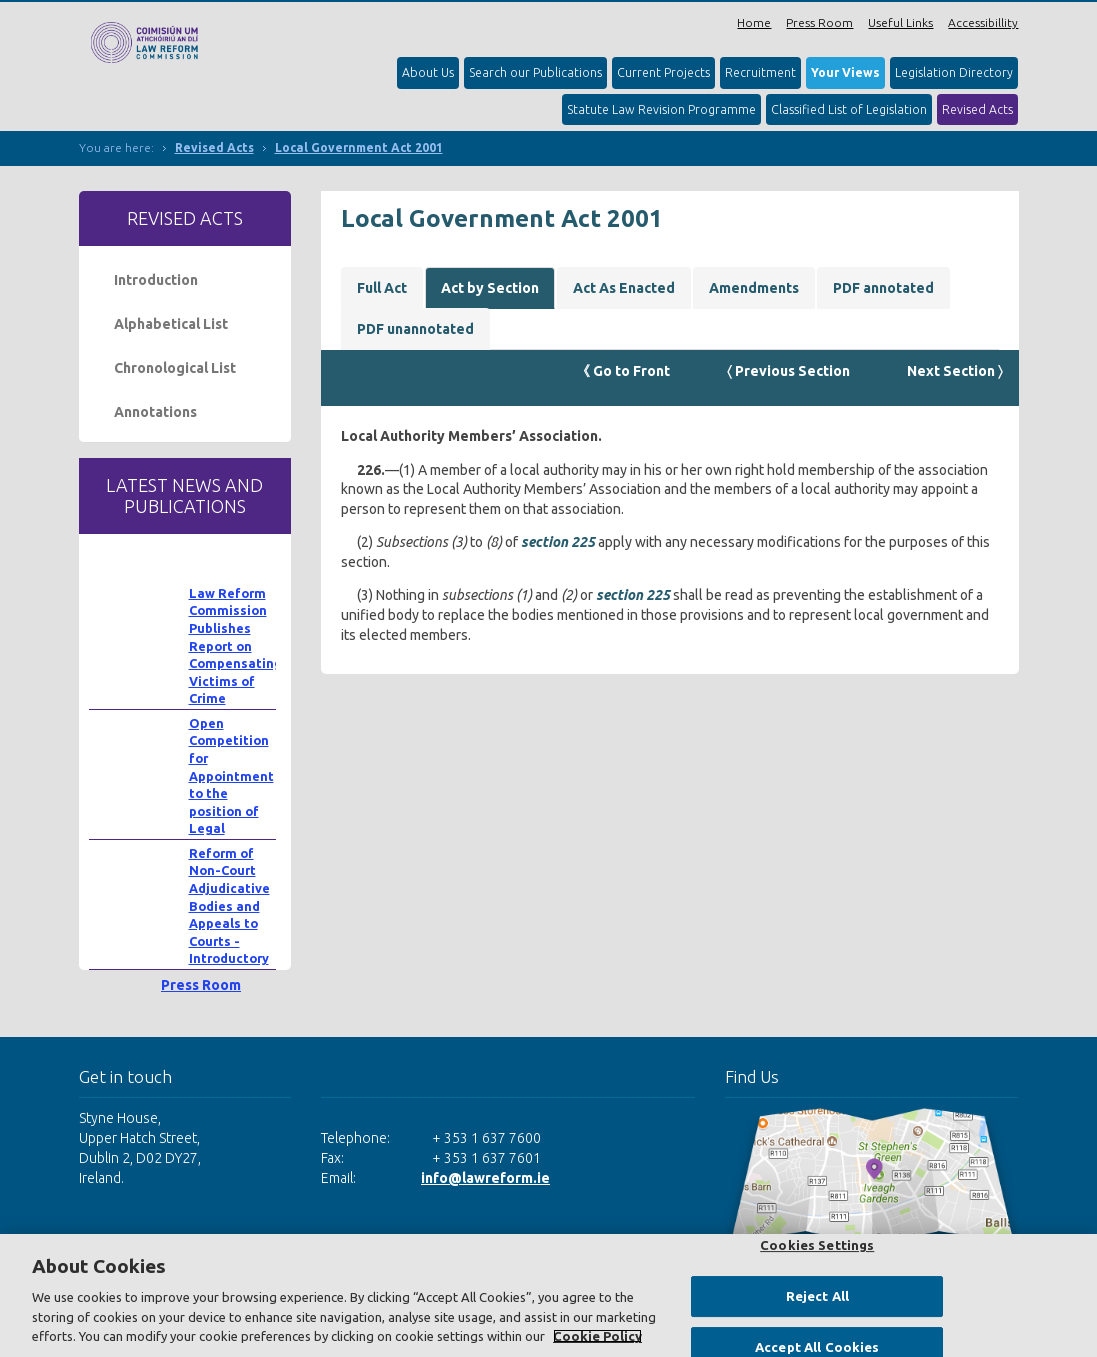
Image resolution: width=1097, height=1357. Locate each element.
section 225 (558, 542)
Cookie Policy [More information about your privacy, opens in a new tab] (597, 1336)
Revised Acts (977, 109)
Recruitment (760, 72)
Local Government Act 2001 (359, 147)
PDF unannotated (415, 329)
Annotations (155, 412)
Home (754, 22)
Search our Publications (535, 72)
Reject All (817, 1296)
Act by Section (490, 288)
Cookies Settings (817, 1245)
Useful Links (900, 22)
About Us (428, 72)
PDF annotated (883, 288)
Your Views (845, 72)
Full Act (382, 288)
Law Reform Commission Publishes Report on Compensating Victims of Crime (235, 646)
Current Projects (663, 72)
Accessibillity (983, 22)
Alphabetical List (171, 324)
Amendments (754, 288)
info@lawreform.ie (485, 1178)
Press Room (819, 22)
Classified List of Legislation (849, 109)
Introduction (156, 280)
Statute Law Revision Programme (661, 109)
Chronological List (175, 368)
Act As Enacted (624, 288)
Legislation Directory (954, 72)
